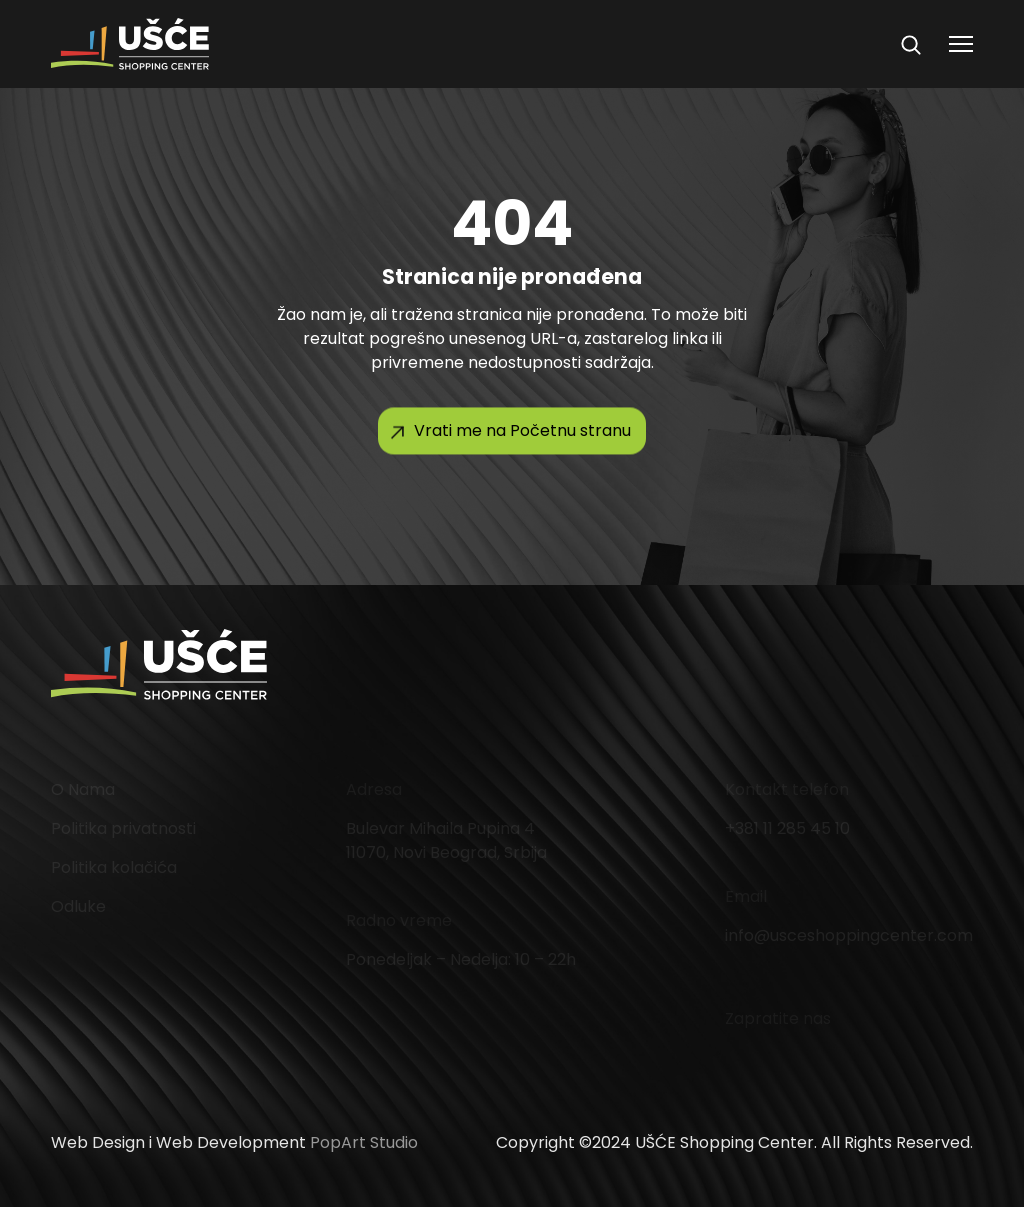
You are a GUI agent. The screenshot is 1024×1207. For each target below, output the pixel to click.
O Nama (83, 789)
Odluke (78, 906)
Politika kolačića (114, 867)
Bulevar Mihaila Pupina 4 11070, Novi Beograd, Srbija (446, 840)
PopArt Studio (364, 1142)
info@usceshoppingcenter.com (849, 935)
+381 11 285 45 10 (787, 828)
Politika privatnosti (123, 828)
